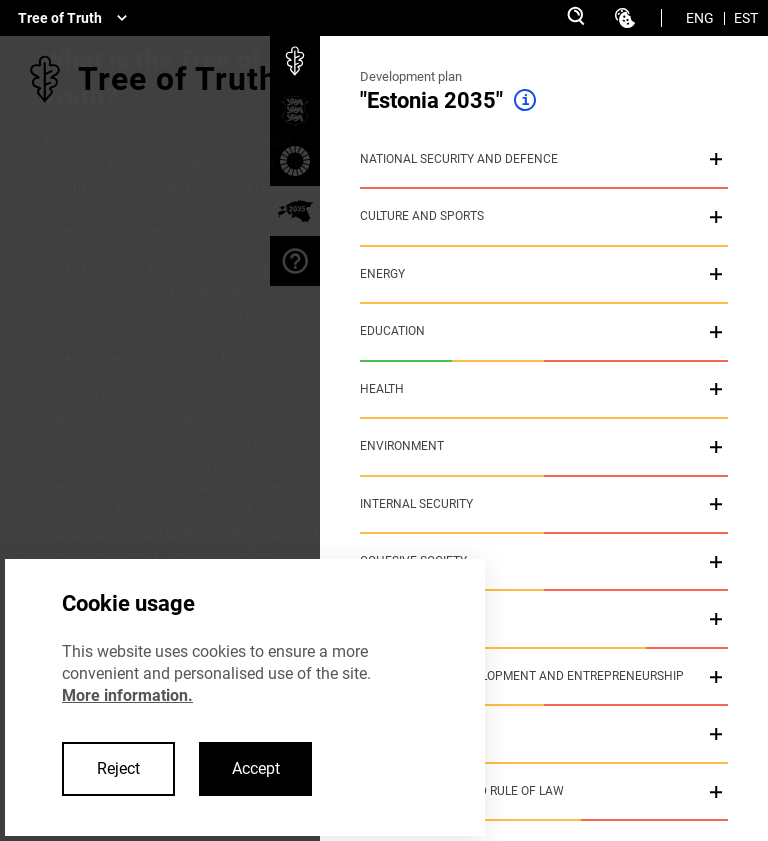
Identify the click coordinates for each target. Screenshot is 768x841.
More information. (127, 695)
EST (746, 18)
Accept (256, 768)
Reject (118, 768)
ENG (700, 18)
